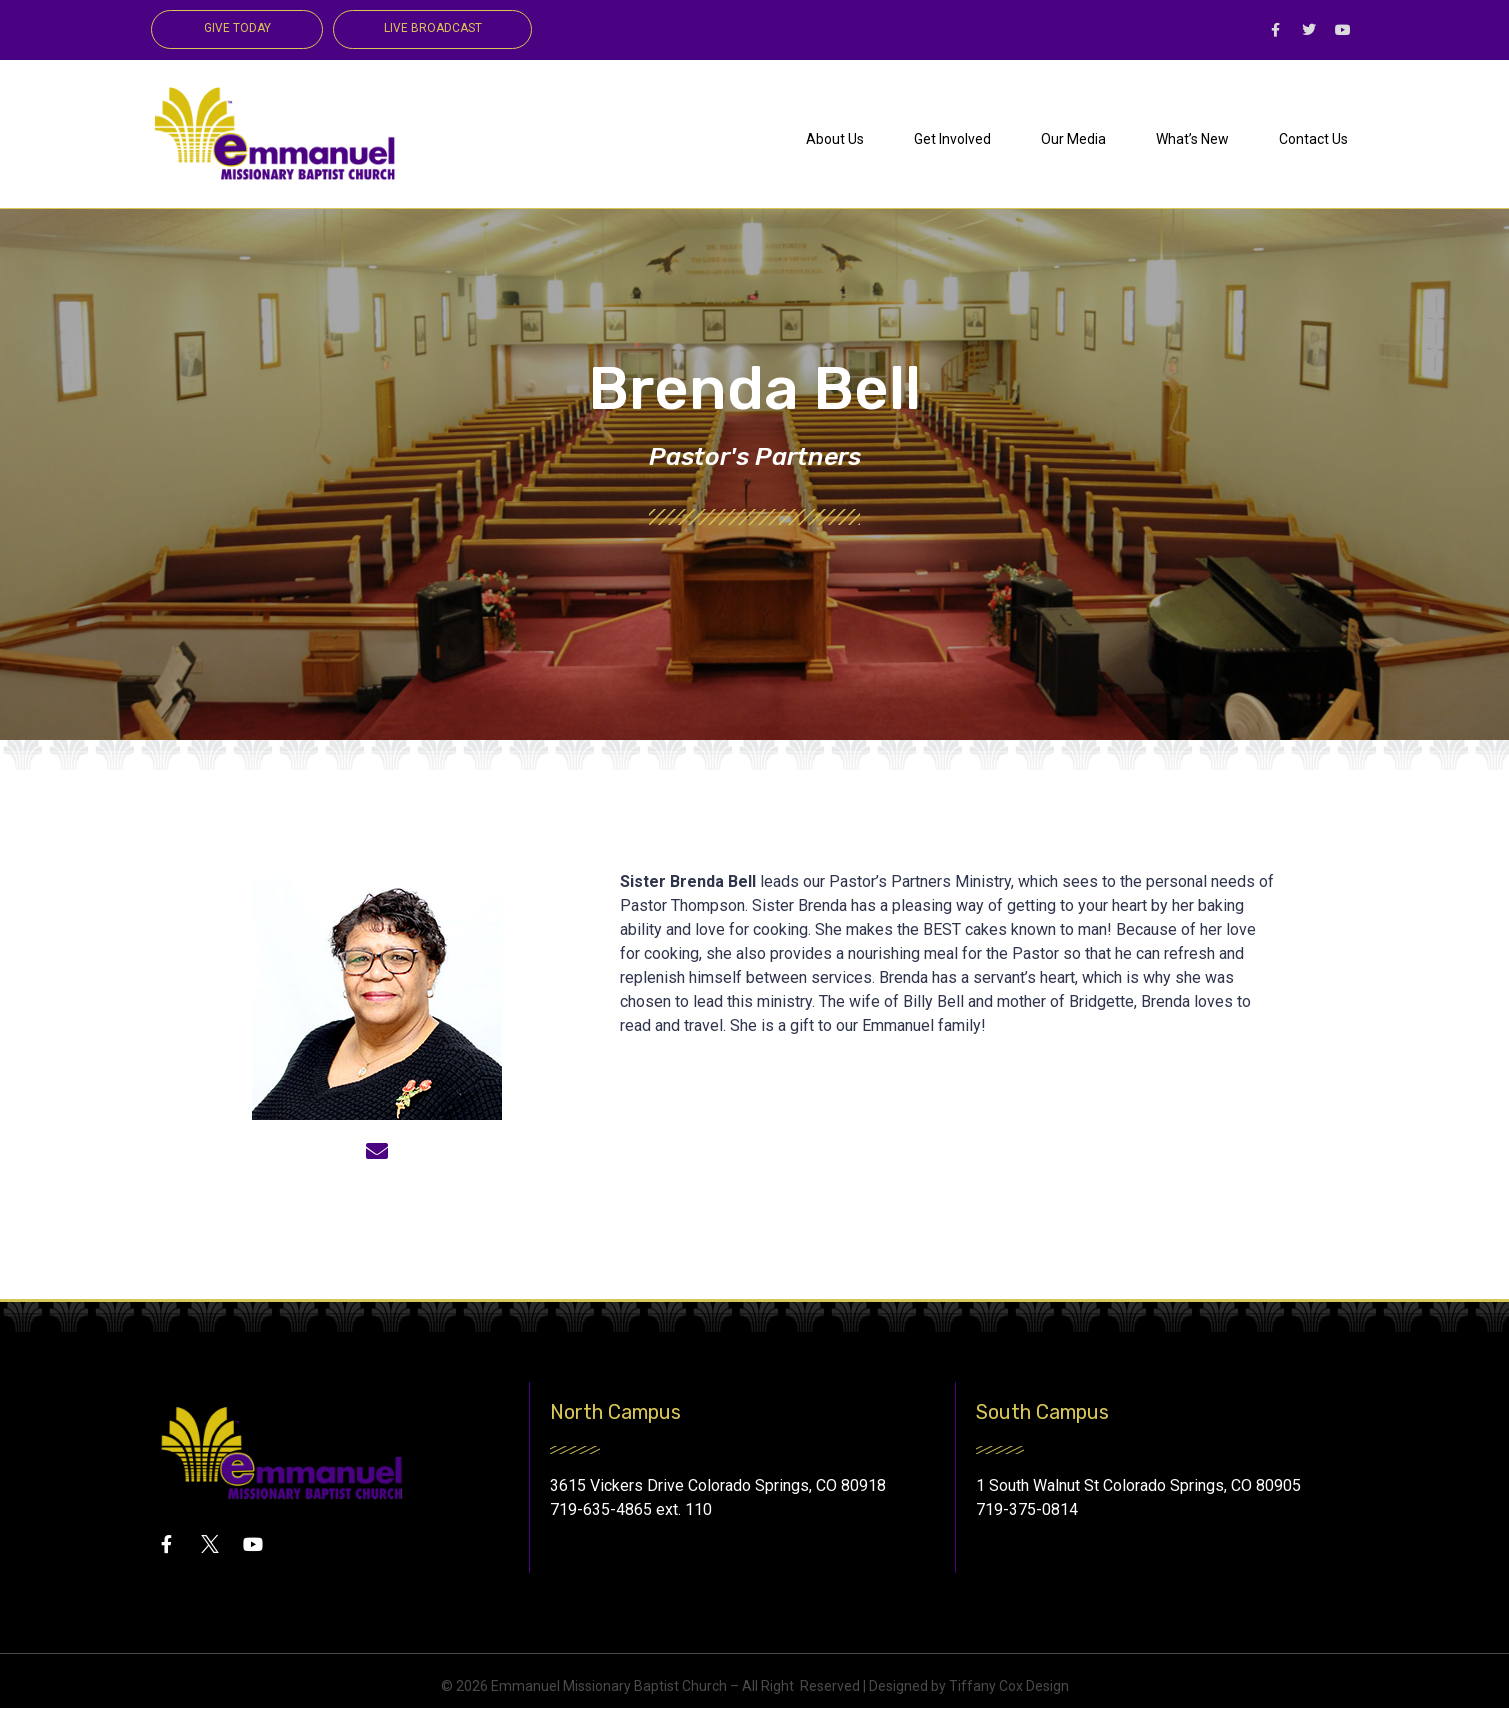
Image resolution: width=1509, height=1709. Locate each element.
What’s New (1192, 139)
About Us (835, 139)
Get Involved (952, 139)
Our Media (1073, 139)
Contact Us (1313, 139)
